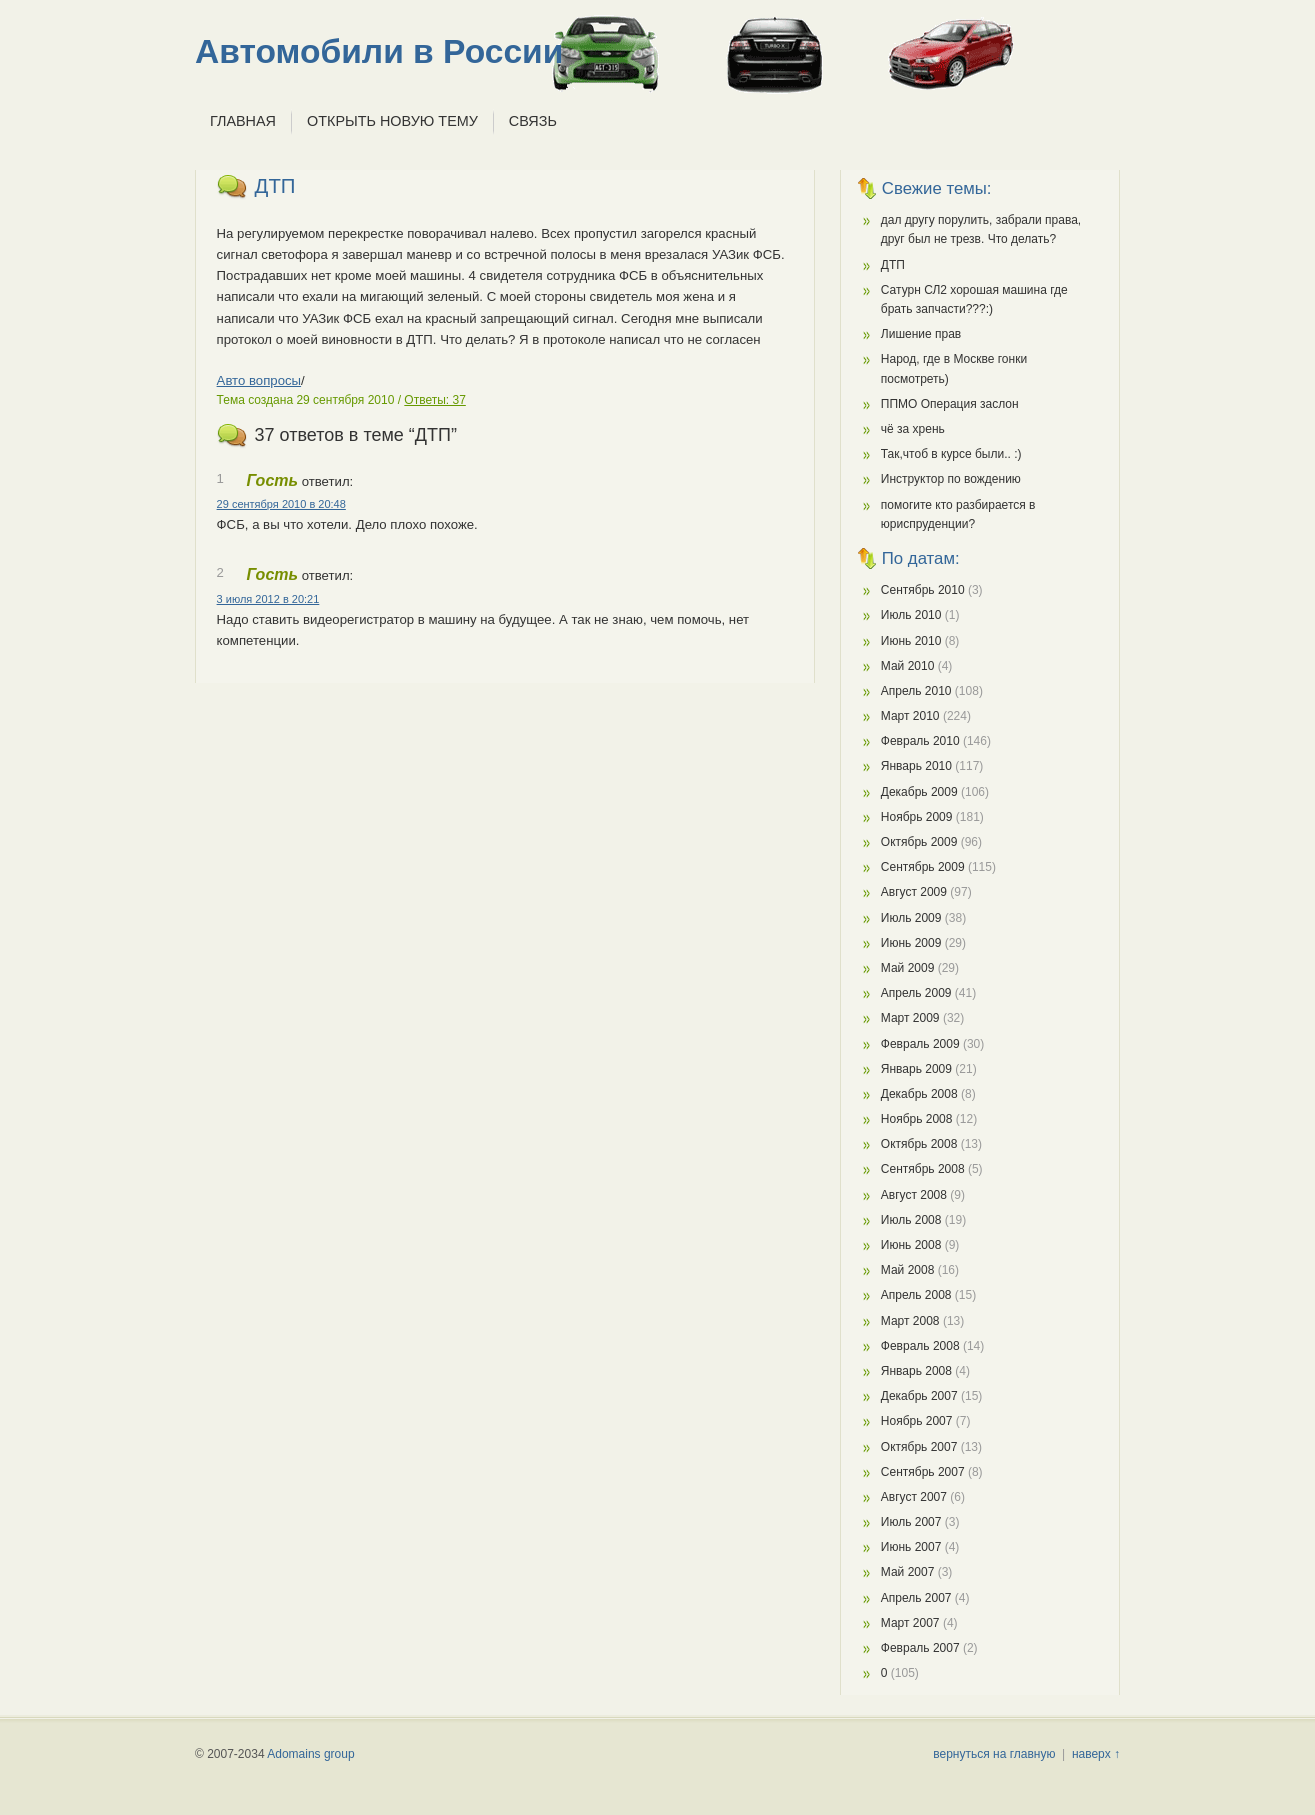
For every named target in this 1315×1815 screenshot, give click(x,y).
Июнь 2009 (911, 943)
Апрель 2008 (916, 1295)
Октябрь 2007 (919, 1447)
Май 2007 (908, 1572)
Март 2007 (910, 1623)
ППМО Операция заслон (950, 404)
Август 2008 (914, 1195)
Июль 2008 (911, 1220)
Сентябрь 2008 (923, 1169)
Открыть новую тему (392, 121)
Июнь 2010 (911, 641)
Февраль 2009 (920, 1044)
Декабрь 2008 (919, 1094)
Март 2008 (910, 1321)
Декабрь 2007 (919, 1396)
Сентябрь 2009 (923, 867)
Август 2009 (914, 892)
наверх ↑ (1096, 1754)
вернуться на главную (994, 1754)
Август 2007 (914, 1497)
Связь (533, 121)
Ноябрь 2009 (917, 817)
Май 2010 (908, 666)
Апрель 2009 (916, 993)
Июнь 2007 (911, 1547)
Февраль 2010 (920, 741)
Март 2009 (910, 1018)
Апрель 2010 (916, 691)
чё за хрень (913, 429)
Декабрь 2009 (919, 792)
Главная (243, 121)
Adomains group (310, 1754)
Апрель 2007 (916, 1598)
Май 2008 (908, 1270)
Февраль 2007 (920, 1648)
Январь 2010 (916, 766)
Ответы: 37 (434, 400)
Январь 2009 (916, 1069)
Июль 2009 (911, 918)
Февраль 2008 (920, 1346)
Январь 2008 (916, 1371)
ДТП (275, 186)
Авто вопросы (259, 380)
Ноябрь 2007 (917, 1421)
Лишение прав (921, 334)
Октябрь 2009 (919, 842)
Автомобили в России (379, 51)
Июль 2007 (911, 1522)
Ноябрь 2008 (917, 1119)
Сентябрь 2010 (923, 590)
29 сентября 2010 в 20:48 (281, 504)
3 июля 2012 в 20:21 (268, 599)
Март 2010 (910, 716)
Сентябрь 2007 (923, 1472)
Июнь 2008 (911, 1245)
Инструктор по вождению (951, 479)
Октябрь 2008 (919, 1144)
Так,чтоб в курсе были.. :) (951, 454)
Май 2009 (908, 968)
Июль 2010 (911, 615)
